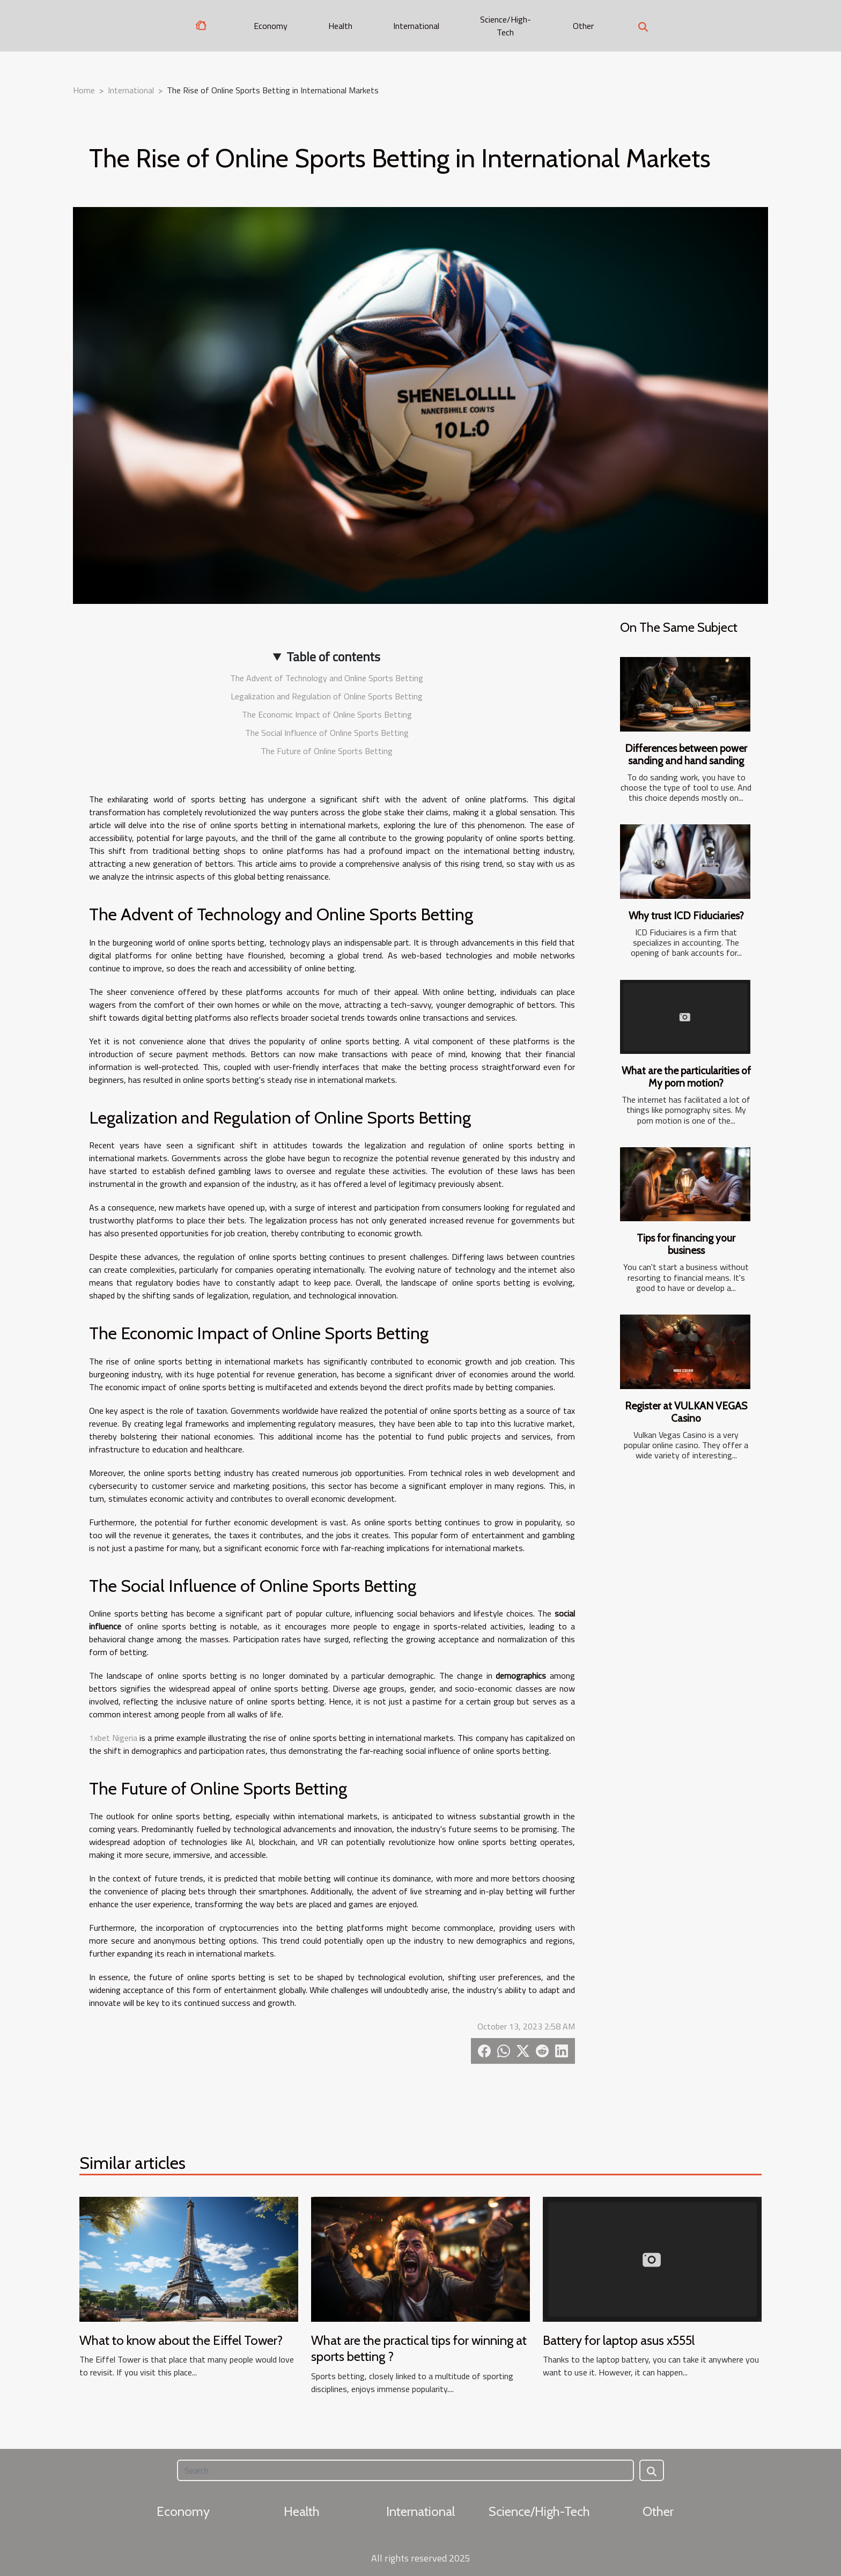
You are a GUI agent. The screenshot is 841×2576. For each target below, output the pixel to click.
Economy (270, 25)
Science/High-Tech (505, 26)
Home (84, 90)
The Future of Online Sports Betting (327, 750)
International (416, 25)
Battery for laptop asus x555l (619, 2340)
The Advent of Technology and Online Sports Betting (326, 677)
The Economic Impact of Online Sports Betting (327, 714)
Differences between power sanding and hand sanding (686, 754)
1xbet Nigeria (113, 1737)
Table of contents (333, 656)
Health (340, 25)
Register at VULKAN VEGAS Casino (686, 1411)
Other (583, 25)
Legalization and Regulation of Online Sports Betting (327, 696)
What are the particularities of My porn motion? (686, 1076)
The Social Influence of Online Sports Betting (327, 732)
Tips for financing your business (686, 1244)
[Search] (405, 2470)
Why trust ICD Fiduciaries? (686, 915)
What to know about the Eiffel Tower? (181, 2340)
